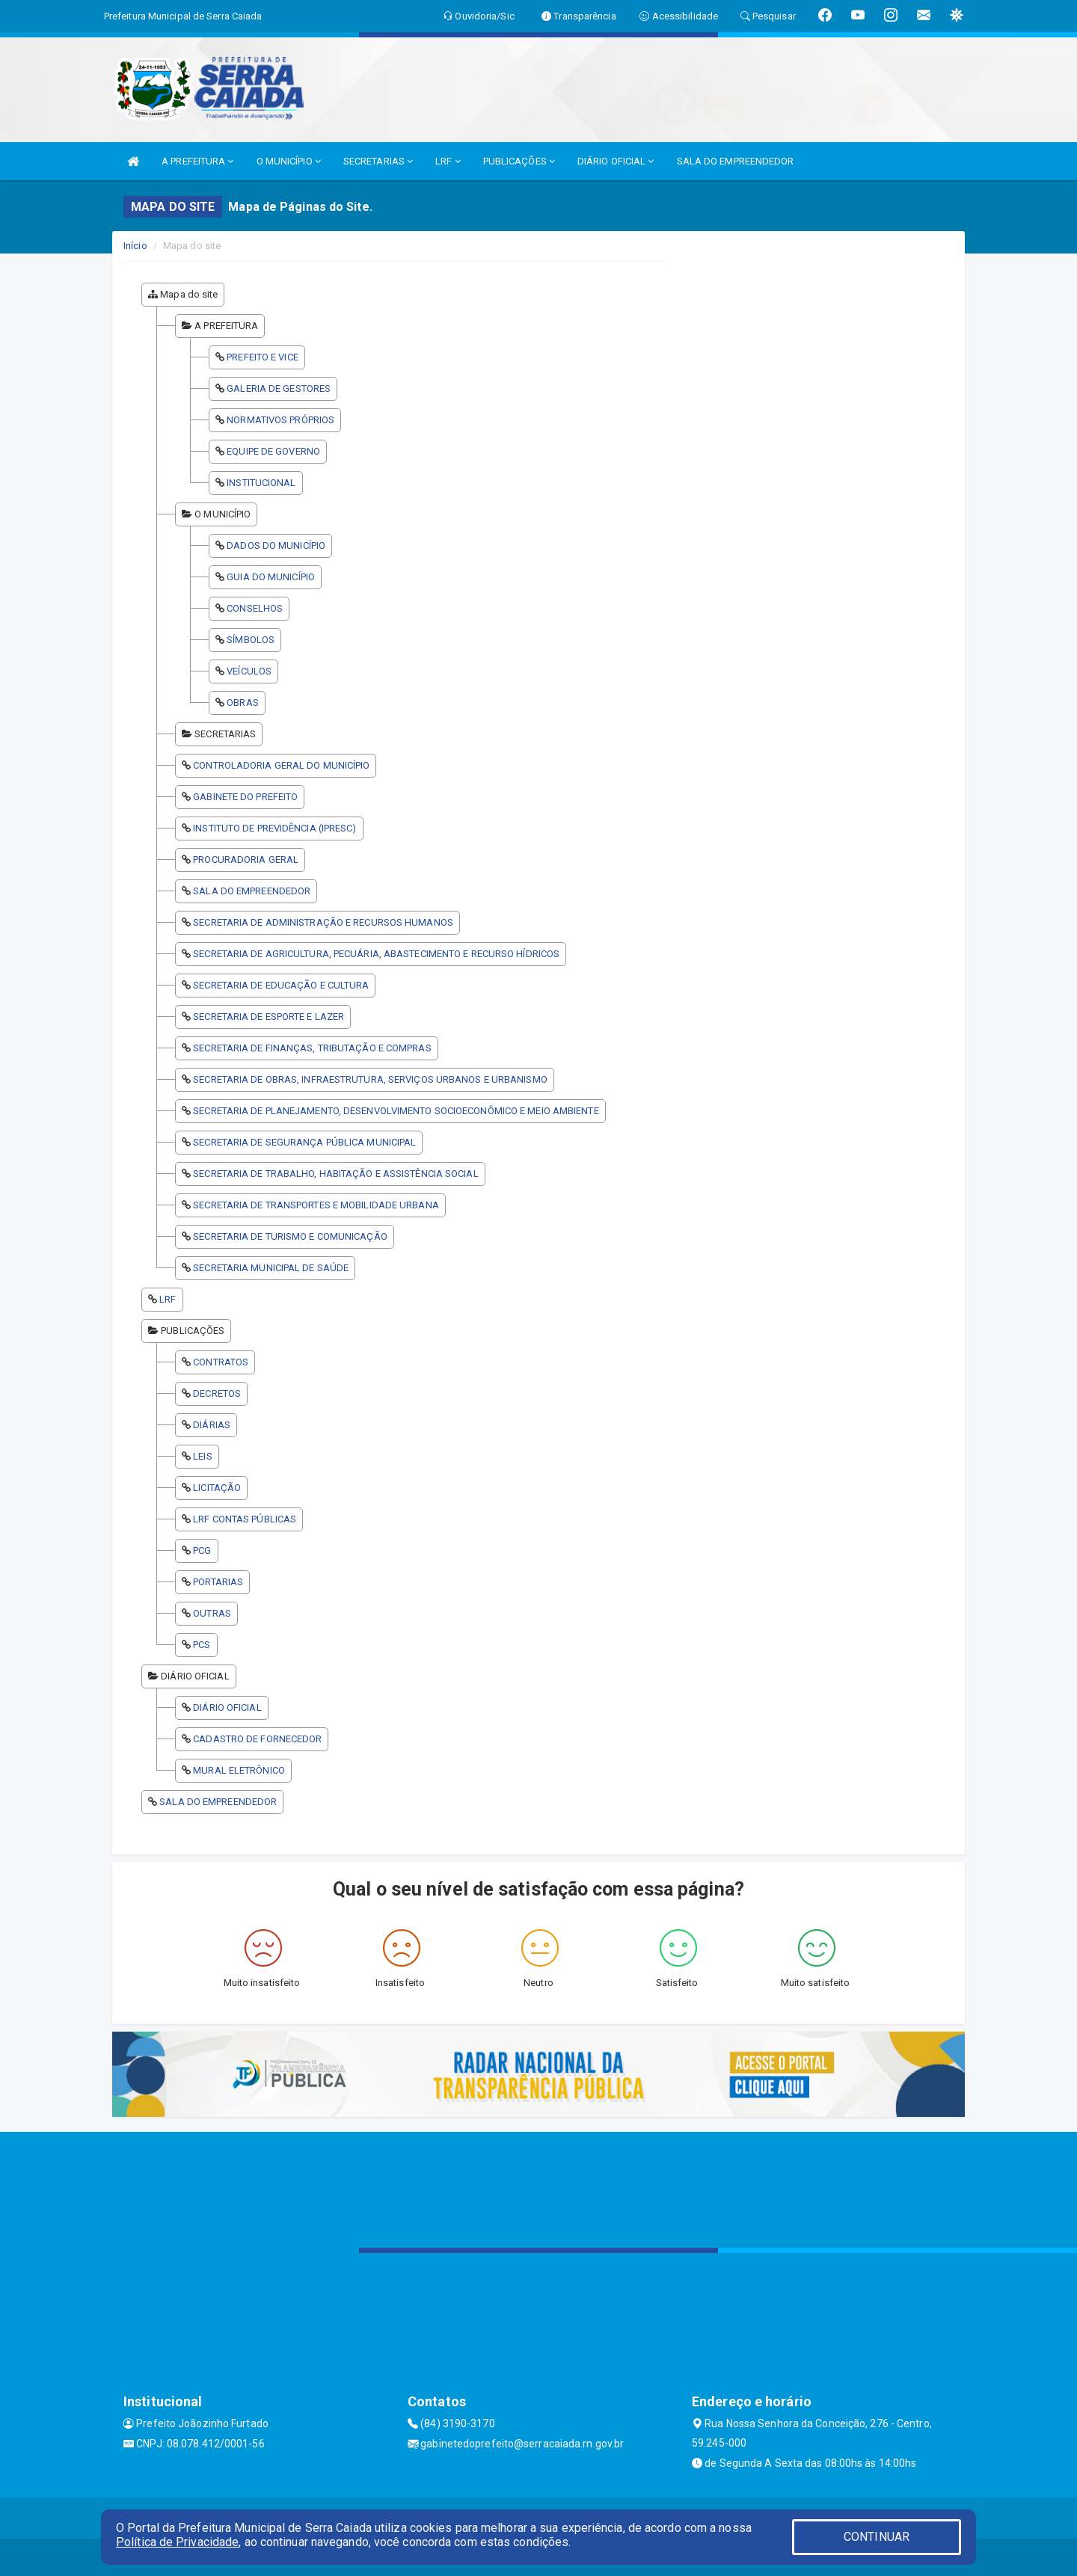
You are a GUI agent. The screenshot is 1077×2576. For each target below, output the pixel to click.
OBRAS (243, 702)
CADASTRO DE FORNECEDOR (257, 1739)
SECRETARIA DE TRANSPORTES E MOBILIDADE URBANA (316, 1205)
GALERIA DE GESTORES (279, 388)
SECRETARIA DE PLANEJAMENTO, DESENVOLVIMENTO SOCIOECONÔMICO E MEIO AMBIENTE (395, 1110)
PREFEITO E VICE (262, 357)
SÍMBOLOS (250, 639)
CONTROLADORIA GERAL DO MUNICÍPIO (281, 765)
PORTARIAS (218, 1581)
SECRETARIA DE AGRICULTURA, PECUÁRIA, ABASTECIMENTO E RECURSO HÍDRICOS (376, 953)
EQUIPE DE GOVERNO (273, 451)
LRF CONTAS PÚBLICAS (244, 1519)
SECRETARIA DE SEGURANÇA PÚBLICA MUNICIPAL (304, 1142)
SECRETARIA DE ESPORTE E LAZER (268, 1016)
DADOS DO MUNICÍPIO (276, 545)
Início (135, 245)
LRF (448, 161)
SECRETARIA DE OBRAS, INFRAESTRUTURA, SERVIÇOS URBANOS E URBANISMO (370, 1079)
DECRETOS (217, 1393)
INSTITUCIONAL (261, 482)
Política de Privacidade (177, 2542)
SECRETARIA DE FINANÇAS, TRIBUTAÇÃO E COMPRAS (312, 1048)
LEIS (202, 1456)
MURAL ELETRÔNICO (239, 1770)
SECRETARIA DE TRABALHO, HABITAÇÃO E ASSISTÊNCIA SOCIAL (335, 1173)
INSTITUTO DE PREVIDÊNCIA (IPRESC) (274, 828)
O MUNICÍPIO (289, 161)
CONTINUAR (876, 2537)
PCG (202, 1550)
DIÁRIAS (211, 1424)
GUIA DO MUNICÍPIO (271, 576)
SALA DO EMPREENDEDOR (735, 161)
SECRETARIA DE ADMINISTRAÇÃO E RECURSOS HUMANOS (323, 922)
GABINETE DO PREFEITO (245, 796)
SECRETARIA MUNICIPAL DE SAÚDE (271, 1267)
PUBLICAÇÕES (519, 161)
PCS (201, 1644)
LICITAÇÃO (217, 1487)
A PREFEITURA (197, 161)
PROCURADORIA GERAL (245, 859)
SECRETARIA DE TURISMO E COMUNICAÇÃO (290, 1236)
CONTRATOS (220, 1362)
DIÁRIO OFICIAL (615, 161)
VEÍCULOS (249, 671)
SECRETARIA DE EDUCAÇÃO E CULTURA (281, 985)
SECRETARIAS (378, 161)
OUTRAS (212, 1613)
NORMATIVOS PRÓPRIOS (280, 419)
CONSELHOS (255, 608)
